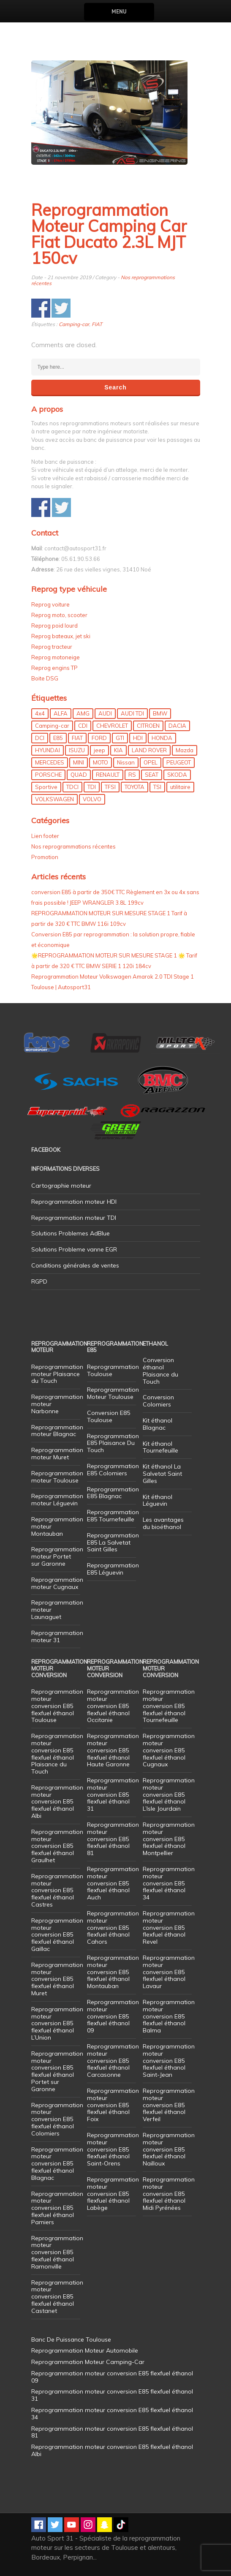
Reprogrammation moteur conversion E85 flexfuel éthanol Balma (169, 2016)
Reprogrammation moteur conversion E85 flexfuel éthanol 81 (113, 1839)
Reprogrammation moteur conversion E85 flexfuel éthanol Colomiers (57, 2119)
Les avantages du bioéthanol (163, 1523)
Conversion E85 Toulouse (108, 1416)
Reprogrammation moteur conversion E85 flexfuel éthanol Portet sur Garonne (57, 2071)
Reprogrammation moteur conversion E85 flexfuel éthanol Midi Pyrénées (169, 2193)
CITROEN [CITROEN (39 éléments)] (148, 725)
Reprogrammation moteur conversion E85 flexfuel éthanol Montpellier (169, 1839)
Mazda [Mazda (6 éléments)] (184, 750)
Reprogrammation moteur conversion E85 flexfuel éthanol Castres (57, 1890)
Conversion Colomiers (158, 1400)
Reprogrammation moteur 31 (57, 1636)
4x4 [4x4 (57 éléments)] (40, 713)
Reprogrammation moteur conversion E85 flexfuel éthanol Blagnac (57, 2164)
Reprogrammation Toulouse (113, 1370)
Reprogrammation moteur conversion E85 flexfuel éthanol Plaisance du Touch (57, 1753)
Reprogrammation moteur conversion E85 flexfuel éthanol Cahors (113, 1927)
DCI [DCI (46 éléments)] (39, 737)
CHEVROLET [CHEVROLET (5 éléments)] (112, 725)
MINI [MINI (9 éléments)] (78, 762)
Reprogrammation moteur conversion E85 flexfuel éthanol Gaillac (57, 1935)
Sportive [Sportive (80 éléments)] (46, 786)
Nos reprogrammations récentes (73, 846)
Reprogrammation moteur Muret (57, 1453)
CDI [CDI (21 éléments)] (82, 725)
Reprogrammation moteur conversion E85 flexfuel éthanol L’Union (57, 2023)
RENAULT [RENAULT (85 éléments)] (108, 774)
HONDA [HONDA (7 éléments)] (162, 737)
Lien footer (45, 835)
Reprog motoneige (55, 657)
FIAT (97, 324)
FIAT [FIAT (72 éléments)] (77, 737)
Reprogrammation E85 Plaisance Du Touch (113, 1443)
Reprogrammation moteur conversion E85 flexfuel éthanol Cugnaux (169, 1750)
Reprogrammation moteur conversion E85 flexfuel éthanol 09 (113, 2016)
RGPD (39, 1281)
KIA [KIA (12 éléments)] (118, 750)
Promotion (44, 857)
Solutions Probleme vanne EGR (74, 1249)
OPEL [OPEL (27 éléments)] (151, 762)
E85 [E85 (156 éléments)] (58, 737)
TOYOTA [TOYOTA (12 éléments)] (134, 786)
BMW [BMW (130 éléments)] (160, 713)
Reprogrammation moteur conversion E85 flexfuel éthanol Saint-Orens (113, 2149)
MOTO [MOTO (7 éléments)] (100, 762)
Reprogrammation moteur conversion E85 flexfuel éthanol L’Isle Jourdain (169, 1794)
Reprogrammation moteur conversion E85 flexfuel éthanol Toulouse (57, 1706)
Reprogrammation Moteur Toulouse (113, 1393)
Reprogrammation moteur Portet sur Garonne (57, 1556)
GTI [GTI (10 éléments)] (120, 737)
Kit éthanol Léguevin (157, 1500)
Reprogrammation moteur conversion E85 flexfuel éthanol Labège (113, 2193)
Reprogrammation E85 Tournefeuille (113, 1515)
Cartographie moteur (61, 1185)
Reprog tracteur (51, 646)
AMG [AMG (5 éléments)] (83, 713)
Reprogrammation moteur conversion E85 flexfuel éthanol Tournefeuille (169, 1706)
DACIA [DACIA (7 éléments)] (177, 725)
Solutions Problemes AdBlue (70, 1233)
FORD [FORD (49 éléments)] (99, 737)
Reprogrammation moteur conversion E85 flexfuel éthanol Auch (113, 1883)
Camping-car (74, 324)
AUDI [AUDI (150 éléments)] (105, 713)
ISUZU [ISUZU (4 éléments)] (77, 750)
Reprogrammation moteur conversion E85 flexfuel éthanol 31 (113, 1794)
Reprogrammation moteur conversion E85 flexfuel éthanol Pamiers (57, 2208)
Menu (118, 11)
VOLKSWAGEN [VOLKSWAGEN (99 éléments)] (54, 799)
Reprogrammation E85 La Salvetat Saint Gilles (113, 1542)
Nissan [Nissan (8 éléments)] (126, 762)
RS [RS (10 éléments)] (132, 774)
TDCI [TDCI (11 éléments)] (72, 786)
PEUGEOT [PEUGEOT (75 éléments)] (178, 762)
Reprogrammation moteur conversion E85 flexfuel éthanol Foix (113, 2105)
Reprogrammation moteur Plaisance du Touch (57, 1374)
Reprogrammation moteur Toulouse (57, 1476)
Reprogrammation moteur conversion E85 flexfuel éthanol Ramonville (57, 2252)
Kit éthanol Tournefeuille (160, 1447)
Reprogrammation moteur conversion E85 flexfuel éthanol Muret (57, 1979)
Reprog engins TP (54, 667)
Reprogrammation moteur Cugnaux (57, 1583)
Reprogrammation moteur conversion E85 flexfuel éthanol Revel (169, 1927)
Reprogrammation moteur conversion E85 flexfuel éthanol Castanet (57, 2297)
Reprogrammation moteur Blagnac (57, 1430)
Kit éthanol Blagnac (157, 1424)
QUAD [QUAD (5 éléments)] (79, 774)
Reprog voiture (50, 604)
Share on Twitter (61, 308)
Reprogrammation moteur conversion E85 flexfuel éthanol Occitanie (113, 1706)
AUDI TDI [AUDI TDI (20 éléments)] (132, 713)
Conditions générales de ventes (75, 1265)
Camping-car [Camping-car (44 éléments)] (52, 725)
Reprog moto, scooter (59, 615)
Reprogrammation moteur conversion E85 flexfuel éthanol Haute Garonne (113, 1750)
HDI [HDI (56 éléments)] (138, 737)
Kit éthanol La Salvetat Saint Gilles (162, 1474)
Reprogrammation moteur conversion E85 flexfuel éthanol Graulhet (57, 1846)
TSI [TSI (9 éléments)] (157, 786)
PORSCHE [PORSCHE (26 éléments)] (48, 774)
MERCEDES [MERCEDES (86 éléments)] (49, 762)
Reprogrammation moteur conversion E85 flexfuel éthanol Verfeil (169, 2105)
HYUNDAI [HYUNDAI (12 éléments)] (47, 750)
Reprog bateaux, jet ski (60, 636)
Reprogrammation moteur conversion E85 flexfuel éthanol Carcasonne (113, 2060)
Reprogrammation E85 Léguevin (113, 1568)
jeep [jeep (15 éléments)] (99, 750)
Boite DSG (44, 678)
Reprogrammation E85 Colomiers (113, 1469)
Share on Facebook (40, 308)
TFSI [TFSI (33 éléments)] (110, 786)
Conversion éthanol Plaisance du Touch (160, 1370)
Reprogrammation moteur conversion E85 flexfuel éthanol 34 (169, 1883)
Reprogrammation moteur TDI (73, 1217)
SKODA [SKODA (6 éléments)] (177, 774)
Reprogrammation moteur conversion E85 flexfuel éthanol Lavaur (169, 1972)
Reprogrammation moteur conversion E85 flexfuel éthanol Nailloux (169, 2149)
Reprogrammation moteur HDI (74, 1201)
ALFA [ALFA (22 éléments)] (61, 713)
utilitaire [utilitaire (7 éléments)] (180, 786)
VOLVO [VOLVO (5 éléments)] (92, 799)
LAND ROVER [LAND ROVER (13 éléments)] (149, 750)
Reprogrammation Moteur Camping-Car (87, 2362)
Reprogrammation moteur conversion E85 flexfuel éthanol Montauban (113, 1972)
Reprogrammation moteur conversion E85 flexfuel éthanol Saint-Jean (169, 2060)
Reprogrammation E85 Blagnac (113, 1492)
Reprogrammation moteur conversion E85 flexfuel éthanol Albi (57, 1802)
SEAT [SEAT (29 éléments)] (151, 774)
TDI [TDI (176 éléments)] (91, 786)
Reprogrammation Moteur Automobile (84, 2350)
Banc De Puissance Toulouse (71, 2339)
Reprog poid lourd (54, 625)
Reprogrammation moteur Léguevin (57, 1499)
